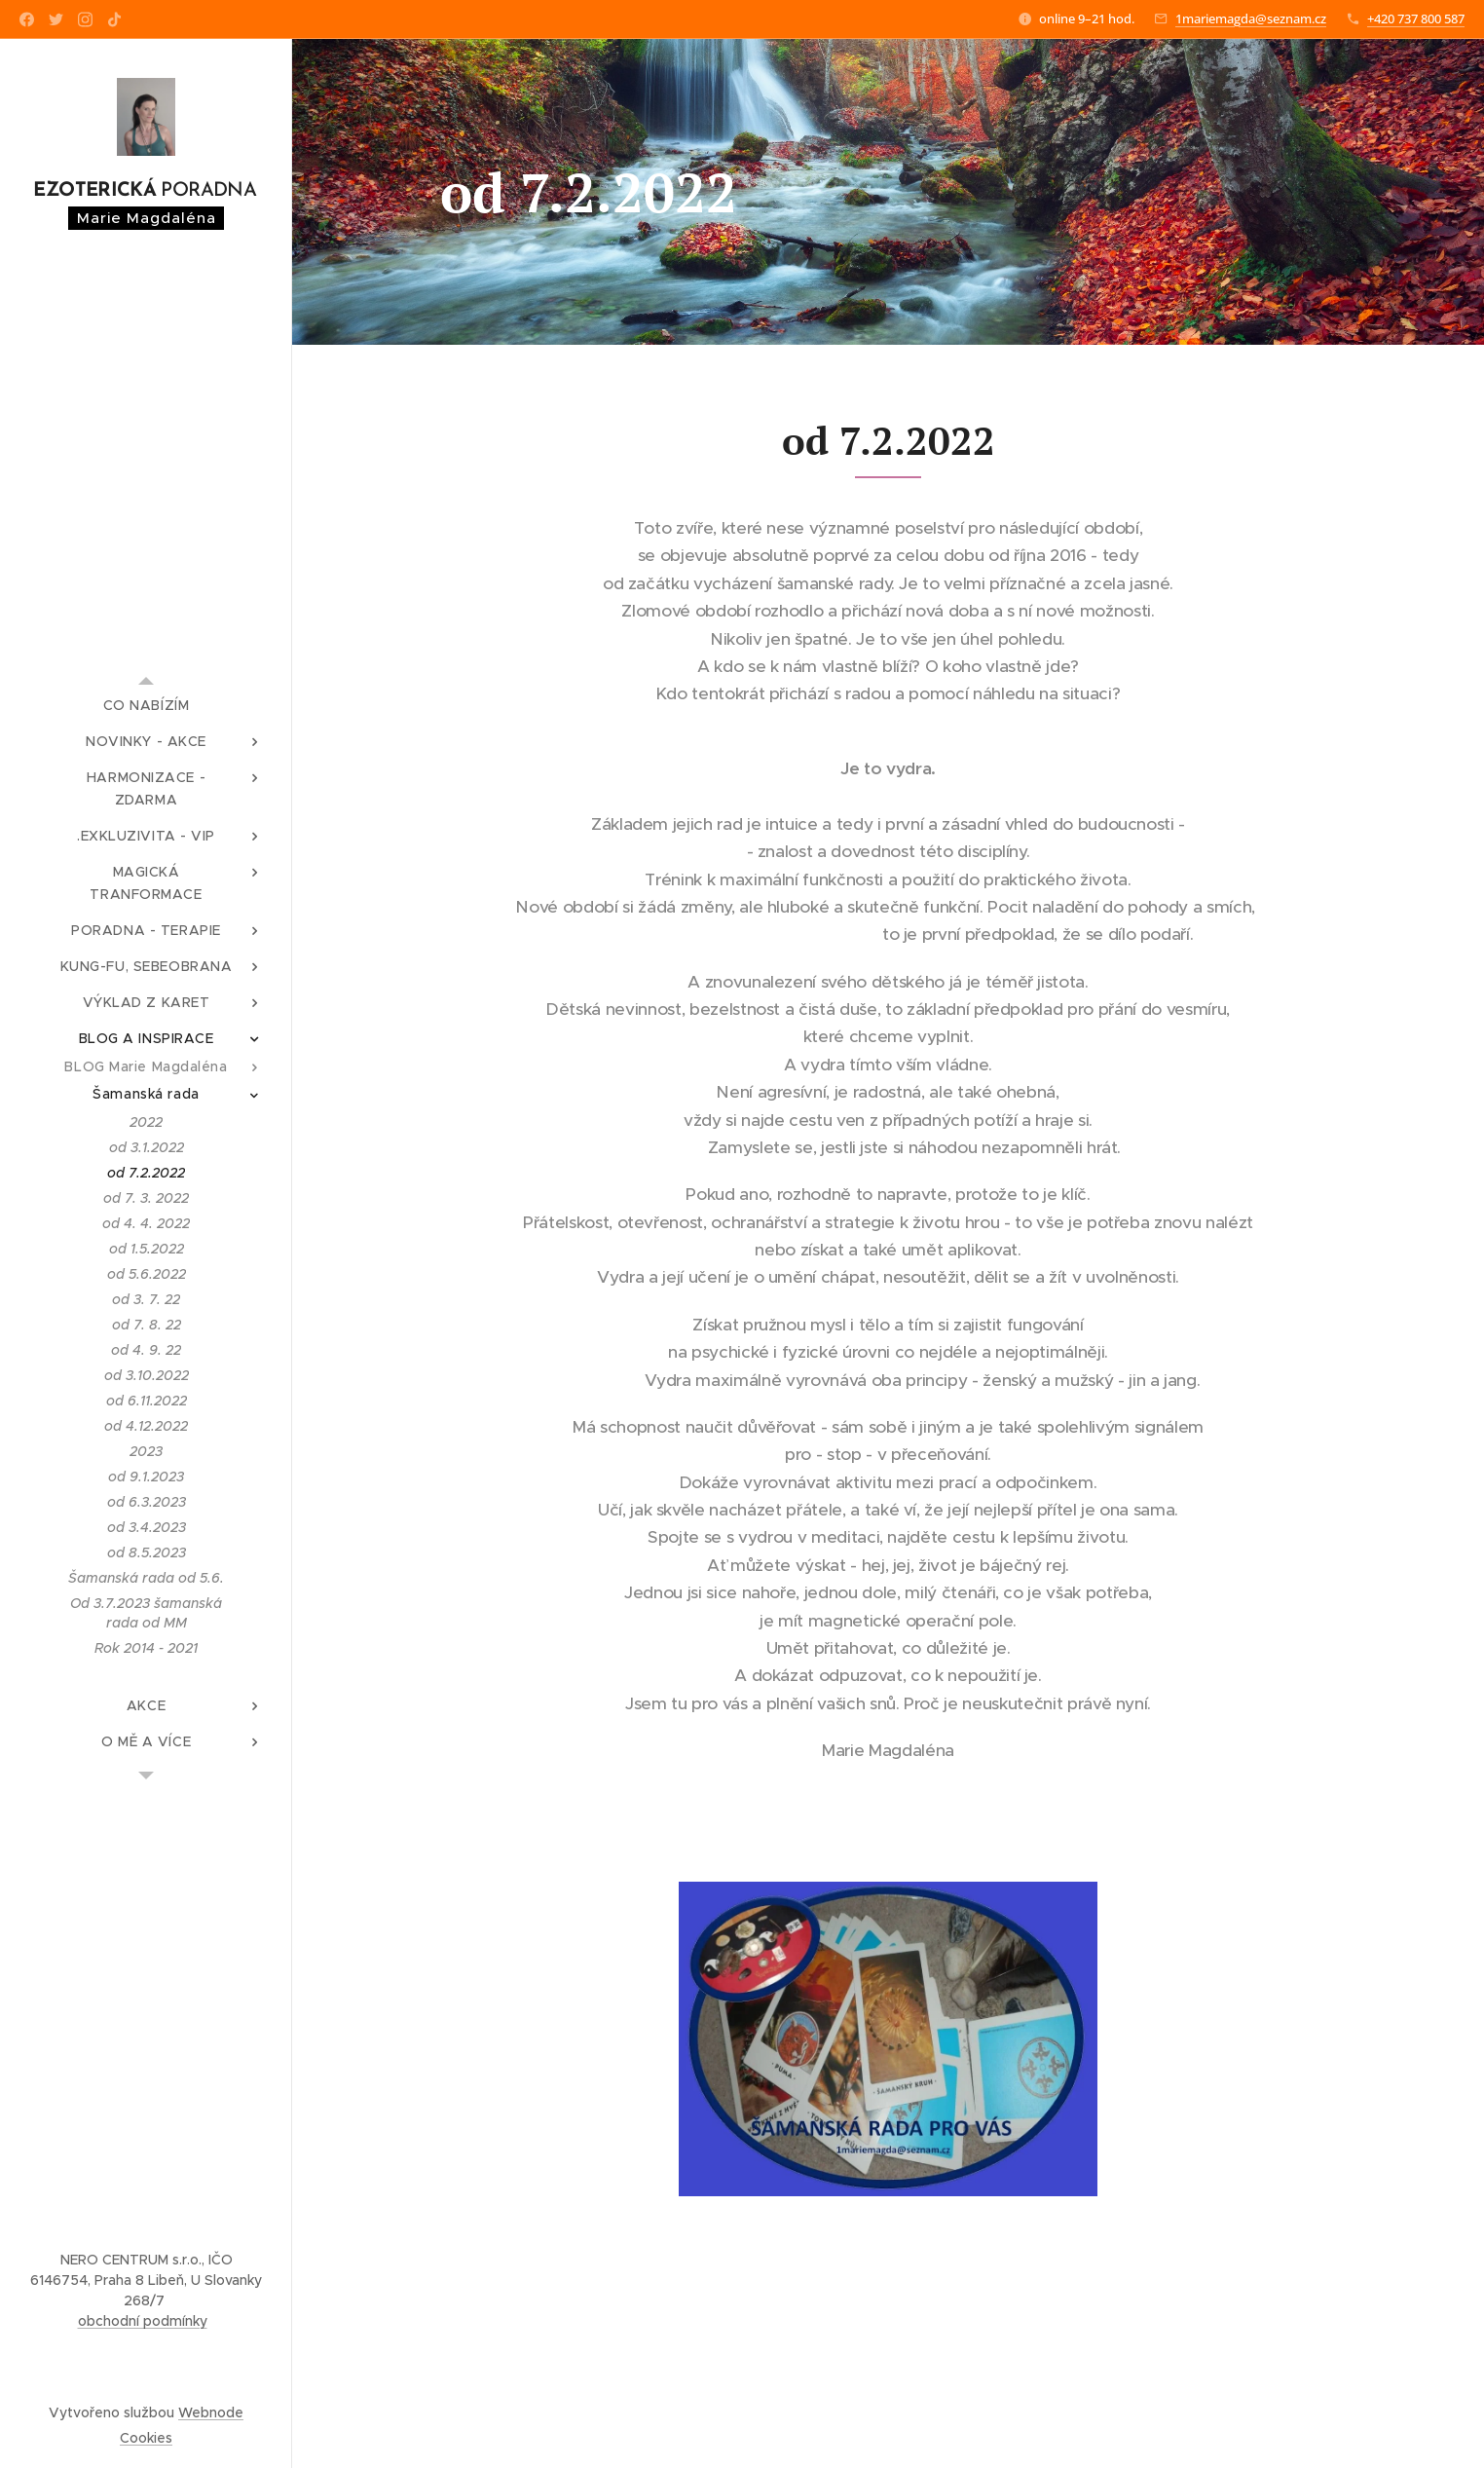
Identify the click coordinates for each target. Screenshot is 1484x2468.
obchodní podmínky (142, 2321)
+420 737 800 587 (1416, 18)
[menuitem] (146, 705)
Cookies (146, 2438)
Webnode (210, 2412)
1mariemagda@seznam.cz (1250, 18)
